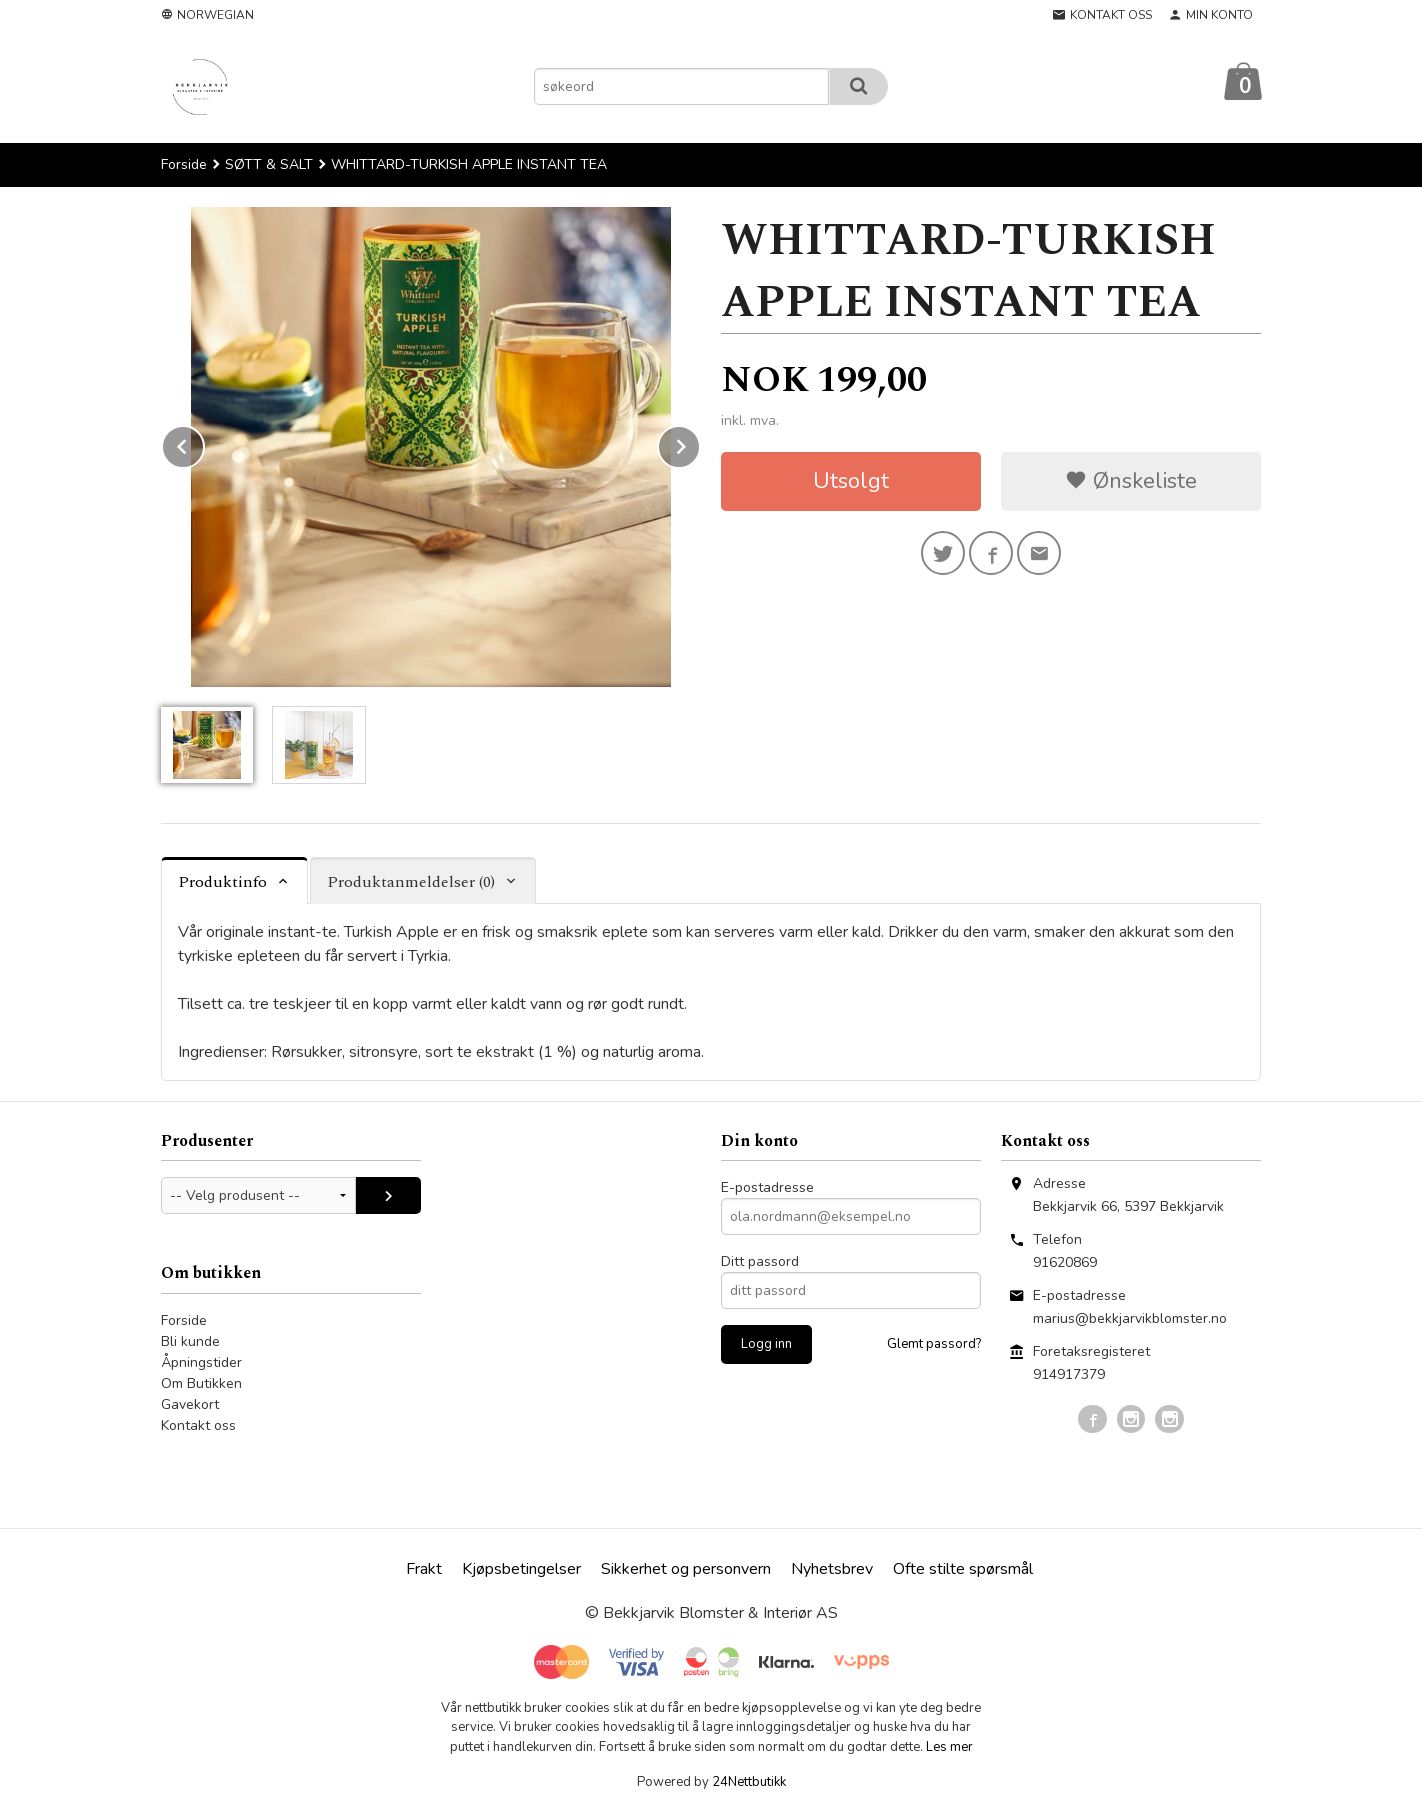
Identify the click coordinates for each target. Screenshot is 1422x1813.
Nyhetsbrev (832, 1569)
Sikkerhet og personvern (686, 1569)
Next (700, 443)
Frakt (424, 1569)
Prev (204, 443)
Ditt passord (760, 1261)
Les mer (949, 1747)
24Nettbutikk (749, 1782)
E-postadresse (767, 1187)
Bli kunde (190, 1341)
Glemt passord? (934, 1344)
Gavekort (190, 1404)
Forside (184, 164)
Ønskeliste (1131, 481)
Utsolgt (851, 481)
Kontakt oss (198, 1425)
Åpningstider (201, 1362)
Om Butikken (201, 1383)
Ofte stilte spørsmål (963, 1569)
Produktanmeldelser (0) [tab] (411, 882)
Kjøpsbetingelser (521, 1569)
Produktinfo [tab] (222, 882)
